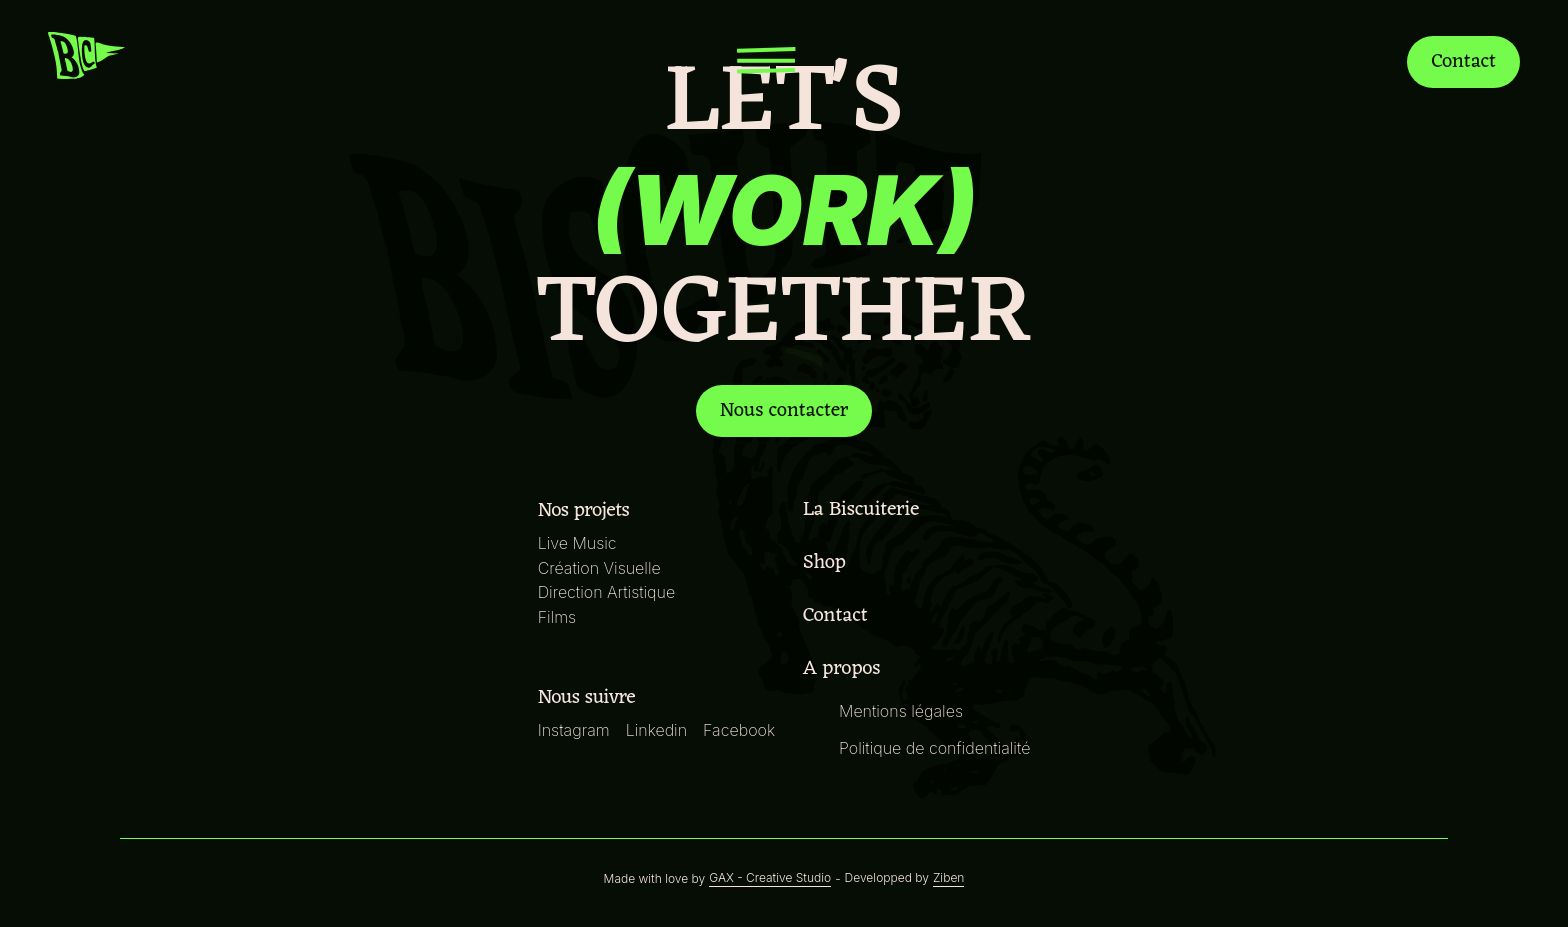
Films (562, 616)
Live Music (581, 542)
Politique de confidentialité (933, 747)
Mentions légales (900, 710)
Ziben (941, 878)
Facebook (740, 729)
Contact (1461, 61)
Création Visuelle (603, 567)
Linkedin (660, 729)
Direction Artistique (609, 591)
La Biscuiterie (864, 510)
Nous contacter (784, 411)
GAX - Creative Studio (771, 878)
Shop (827, 563)
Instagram (578, 729)
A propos (843, 669)
